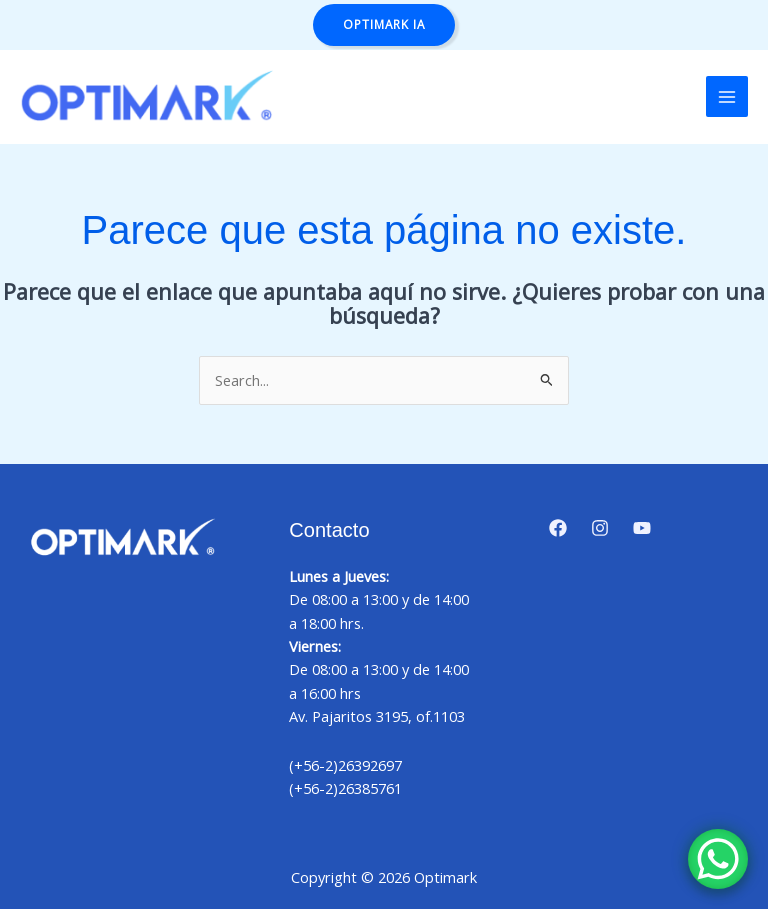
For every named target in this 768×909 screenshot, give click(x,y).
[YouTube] (642, 528)
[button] (384, 25)
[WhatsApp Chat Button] (718, 859)
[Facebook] (558, 528)
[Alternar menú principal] (727, 97)
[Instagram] (600, 528)
